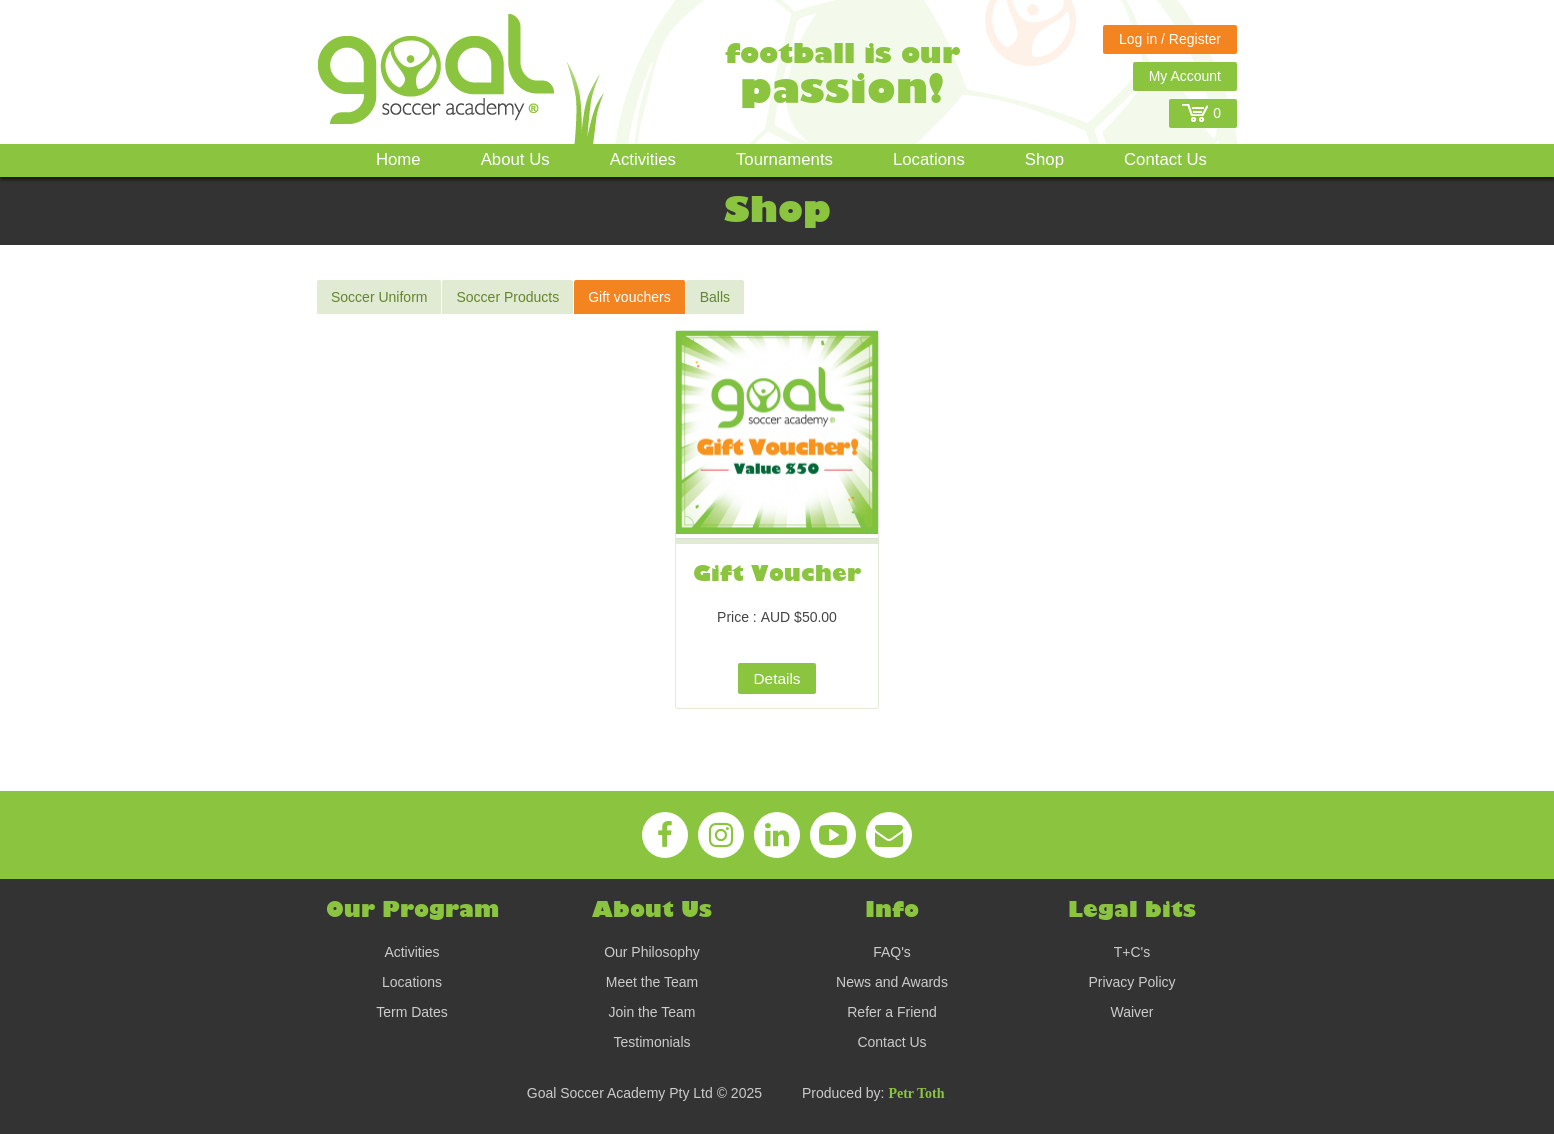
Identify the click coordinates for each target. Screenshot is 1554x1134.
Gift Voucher (777, 574)
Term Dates (412, 1012)
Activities (643, 159)
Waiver (1131, 1012)
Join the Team (652, 1012)
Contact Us (1165, 159)
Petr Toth (916, 1093)
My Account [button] (1185, 76)
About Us (515, 159)
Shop (1044, 159)
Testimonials (651, 1042)
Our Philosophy (652, 952)
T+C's (1132, 952)
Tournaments (784, 159)
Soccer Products (507, 297)
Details (776, 678)
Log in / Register (1170, 39)
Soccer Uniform (379, 297)
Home (398, 159)
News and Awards (892, 982)
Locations (929, 159)
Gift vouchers (629, 297)
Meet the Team (652, 982)
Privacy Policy (1131, 982)
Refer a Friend (891, 1012)
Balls (715, 297)
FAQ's (892, 952)
